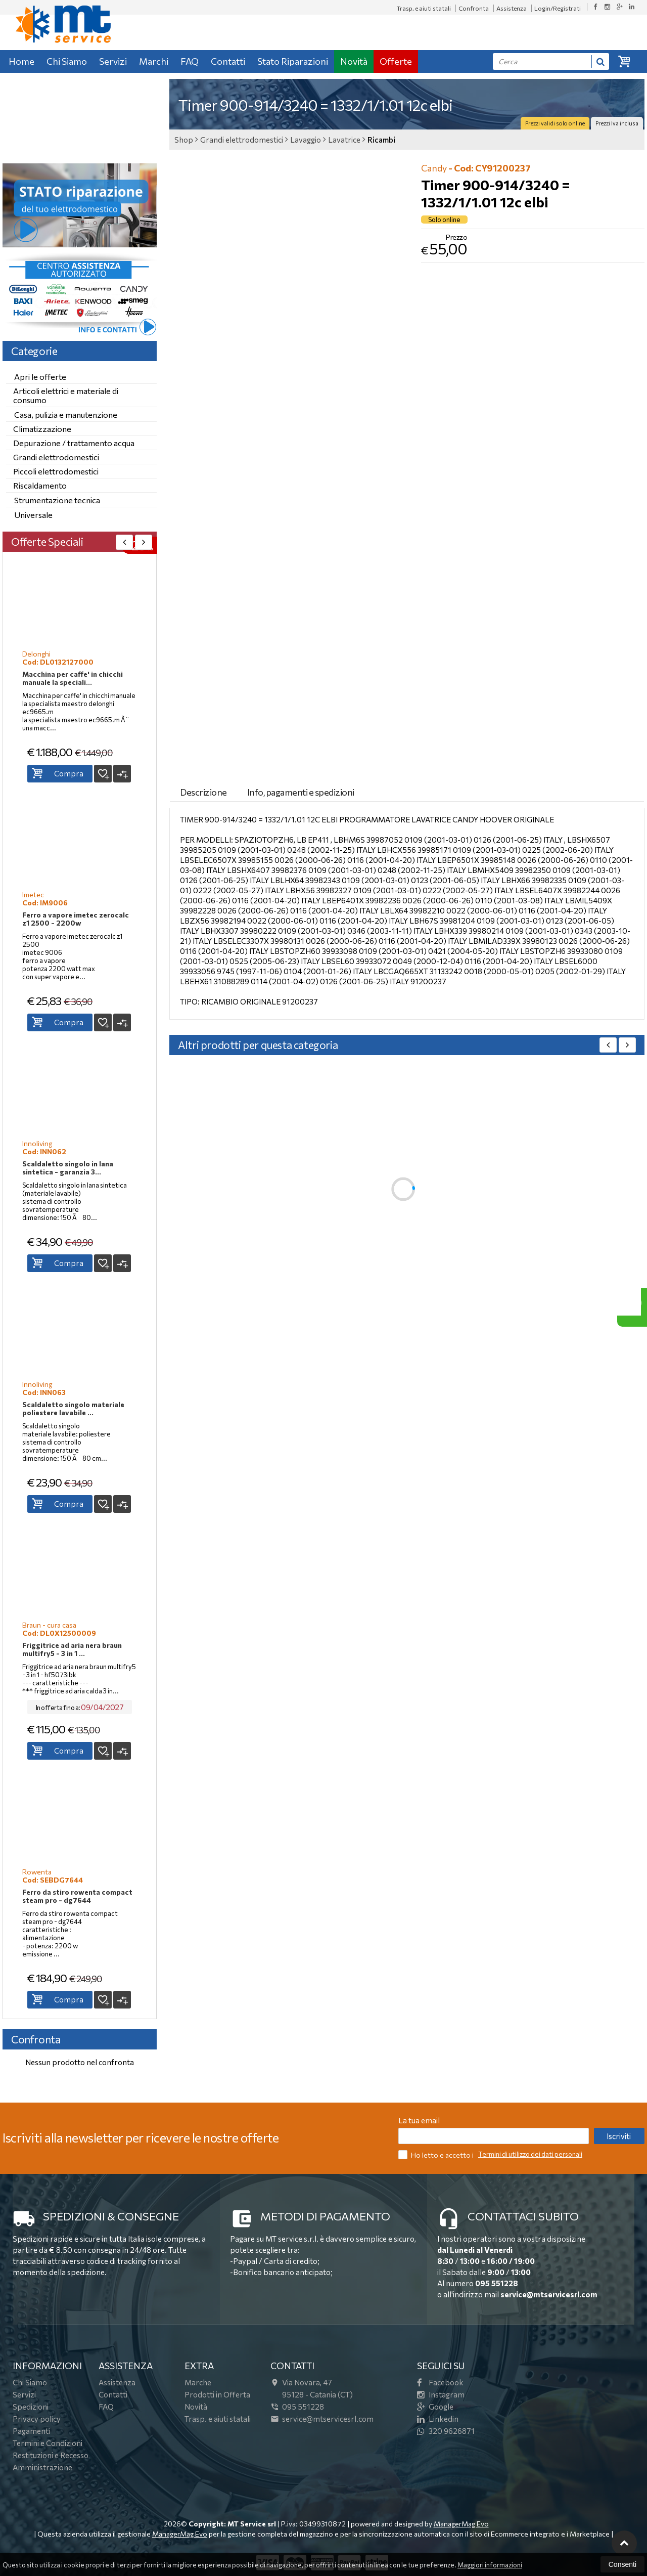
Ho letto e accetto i (436, 2154)
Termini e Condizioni (47, 2443)
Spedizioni (31, 2406)
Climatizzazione (42, 428)
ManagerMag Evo (461, 2523)
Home (21, 61)
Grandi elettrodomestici (56, 457)
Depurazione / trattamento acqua (73, 443)
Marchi (153, 61)
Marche (197, 2382)
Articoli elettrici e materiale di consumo (65, 395)
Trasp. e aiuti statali (424, 8)
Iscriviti (619, 2136)
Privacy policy (37, 2418)
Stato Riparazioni (292, 61)
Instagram (441, 2394)
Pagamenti (31, 2430)
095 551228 (496, 2283)
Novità (353, 61)
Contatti (228, 61)
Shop (183, 139)
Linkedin (437, 2418)
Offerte (396, 61)
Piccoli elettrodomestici (56, 471)
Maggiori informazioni (489, 2565)
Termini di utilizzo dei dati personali (530, 2154)
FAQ (189, 61)
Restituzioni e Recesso (50, 2455)
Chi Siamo (67, 61)
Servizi (113, 61)
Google (435, 2406)
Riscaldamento (40, 485)
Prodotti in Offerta (217, 2394)
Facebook (440, 2382)
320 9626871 (446, 2430)
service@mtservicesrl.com (548, 2294)
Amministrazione (42, 2467)
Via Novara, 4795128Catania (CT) (311, 2388)
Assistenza (511, 8)
